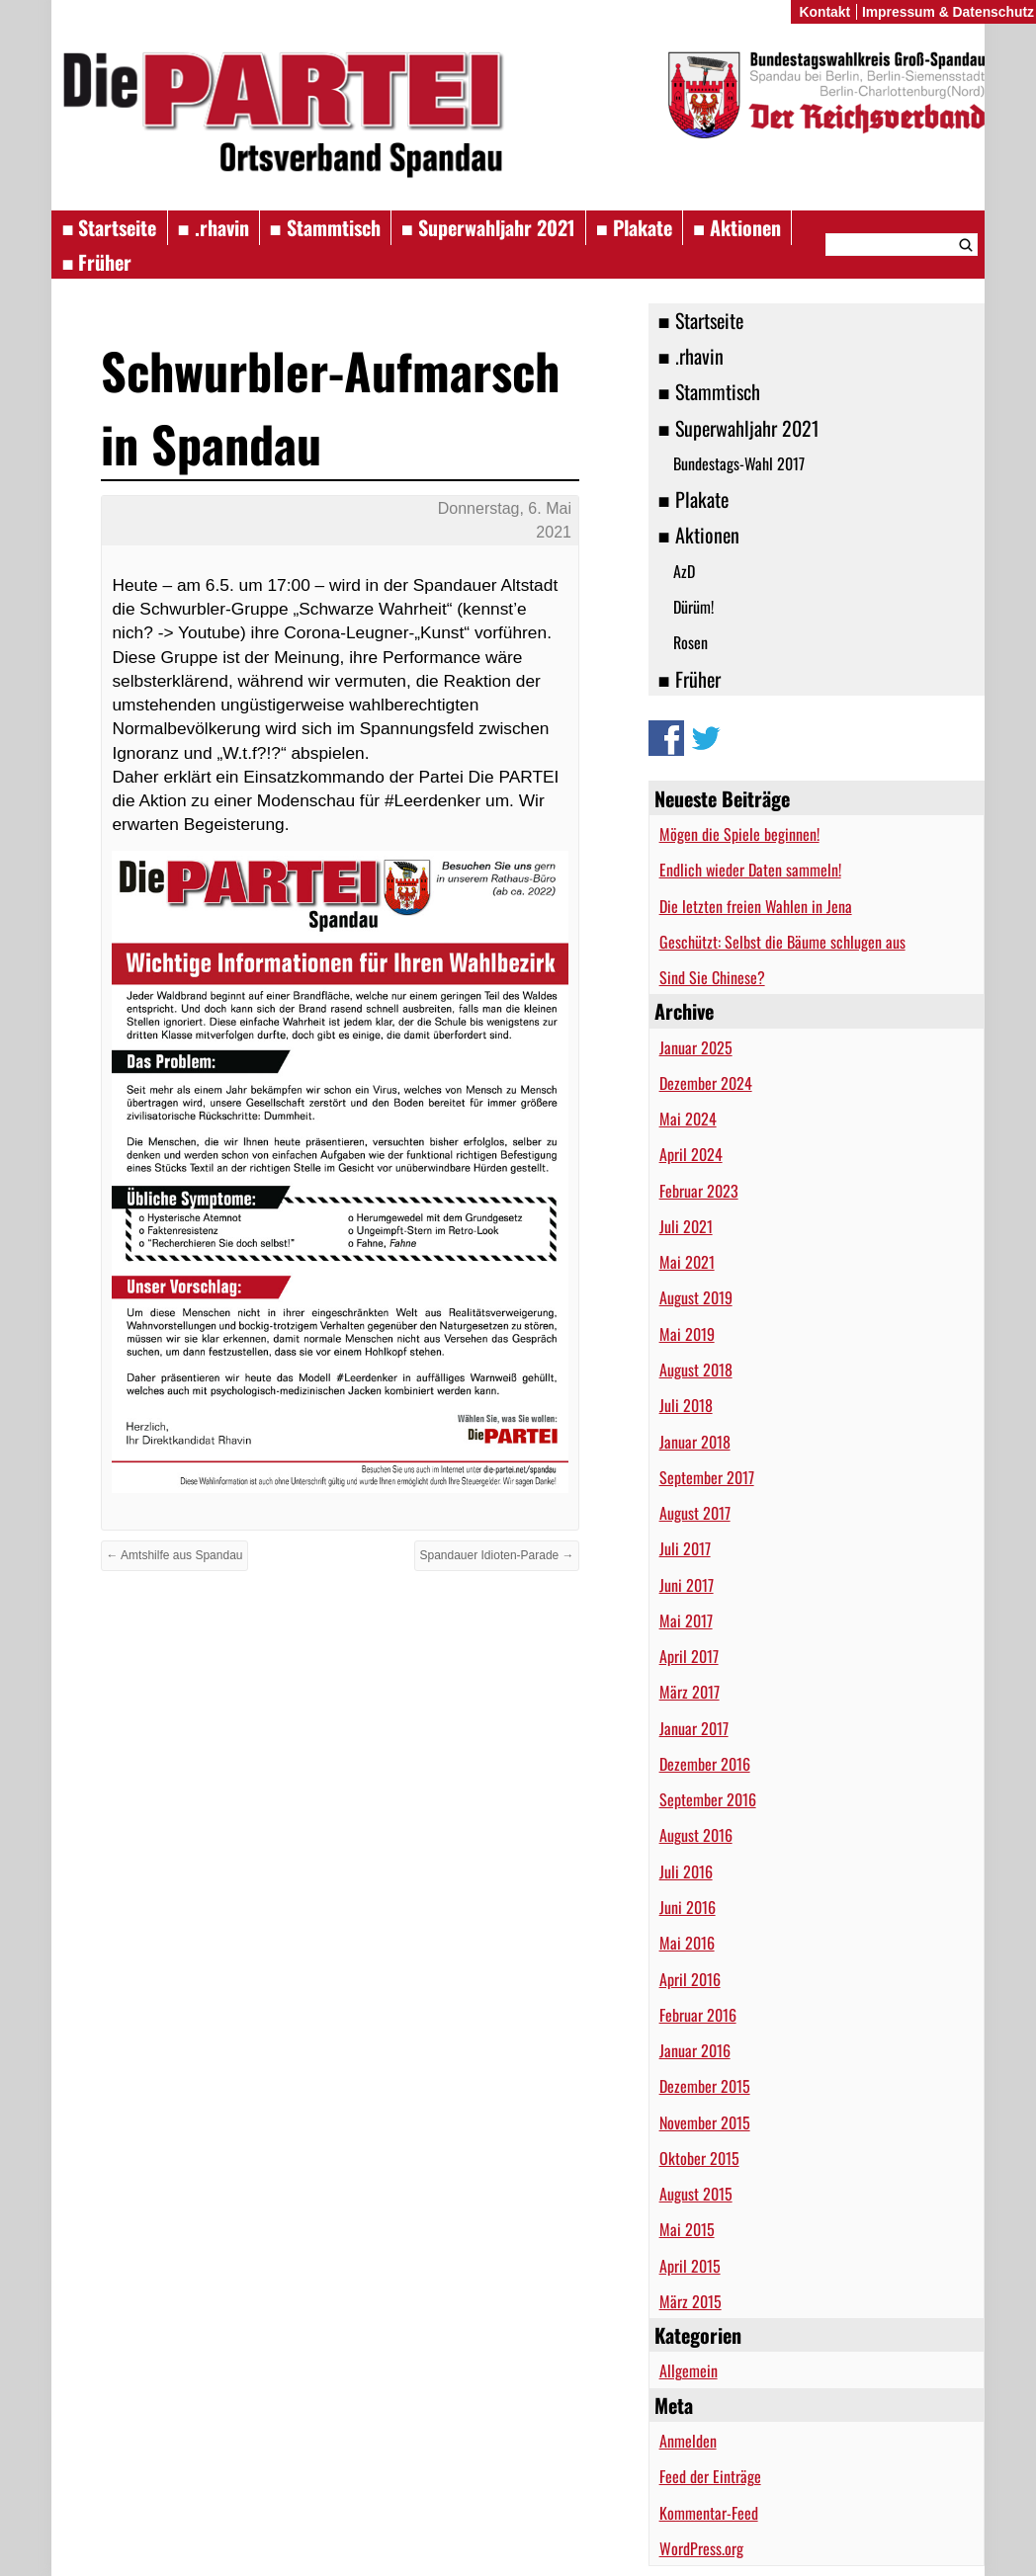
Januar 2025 (696, 1047)
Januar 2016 (695, 2050)
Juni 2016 (687, 1907)
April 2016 (690, 1979)
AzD (684, 571)
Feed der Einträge (710, 2476)
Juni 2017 (686, 1585)
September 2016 (707, 1799)
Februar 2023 (698, 1191)
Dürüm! (693, 607)
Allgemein (688, 2370)
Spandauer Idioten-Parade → (496, 1555)
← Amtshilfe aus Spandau (174, 1555)
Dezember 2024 (705, 1083)
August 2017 (695, 1513)
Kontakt (824, 12)
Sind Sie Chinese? (712, 977)
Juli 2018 (686, 1405)
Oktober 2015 (699, 2158)
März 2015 (690, 2301)
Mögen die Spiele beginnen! (739, 834)
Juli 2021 (686, 1226)
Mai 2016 (687, 1942)
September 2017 (706, 1477)
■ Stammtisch (325, 227)
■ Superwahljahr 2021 (488, 227)
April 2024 (691, 1154)
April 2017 (689, 1656)
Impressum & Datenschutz (948, 12)
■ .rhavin (213, 227)
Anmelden (688, 2440)
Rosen (690, 642)
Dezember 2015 (704, 2086)
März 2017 (689, 1691)
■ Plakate (634, 227)
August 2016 (696, 1835)
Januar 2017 (694, 1728)
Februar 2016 (697, 2015)
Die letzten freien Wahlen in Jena (755, 906)
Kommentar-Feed (708, 2513)
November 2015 (704, 2122)
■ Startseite (108, 227)
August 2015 (696, 2193)
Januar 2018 (695, 1442)
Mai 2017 (686, 1620)
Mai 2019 (687, 1334)
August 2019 (696, 1297)
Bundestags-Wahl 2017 (739, 463)
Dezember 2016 (704, 1764)
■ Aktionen (737, 227)
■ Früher (96, 262)
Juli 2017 (685, 1548)
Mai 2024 (688, 1118)
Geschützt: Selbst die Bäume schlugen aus (782, 942)
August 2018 (696, 1369)
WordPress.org (701, 2548)
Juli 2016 (686, 1871)
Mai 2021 (687, 1262)
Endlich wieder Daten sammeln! (750, 869)
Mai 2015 (687, 2229)
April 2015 (690, 2266)
